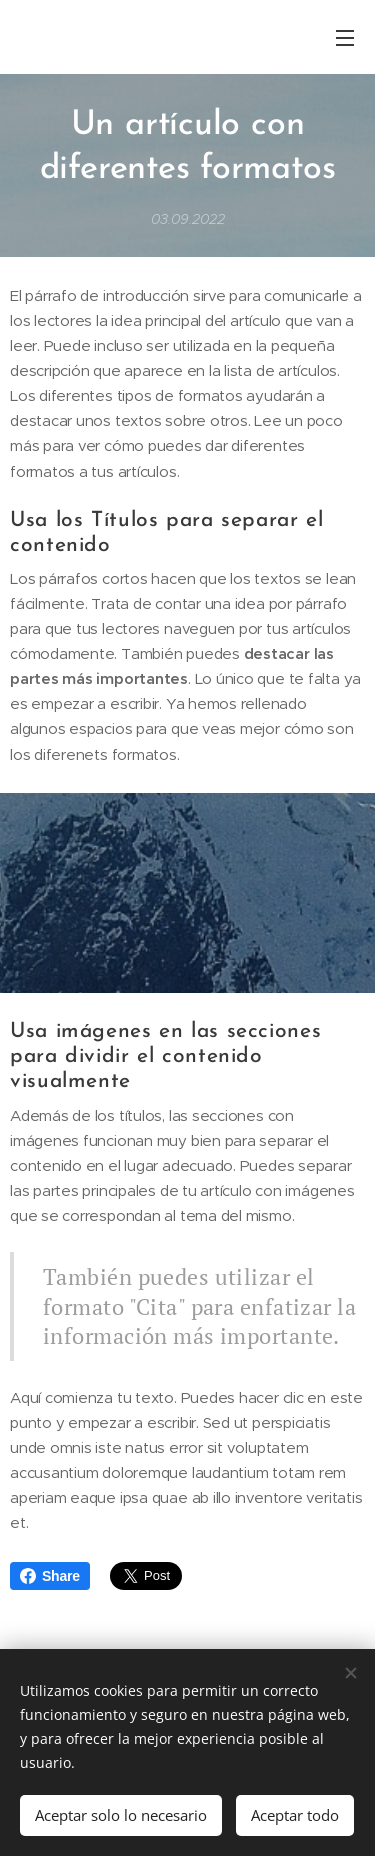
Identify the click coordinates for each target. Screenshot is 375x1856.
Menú (345, 38)
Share (50, 1576)
